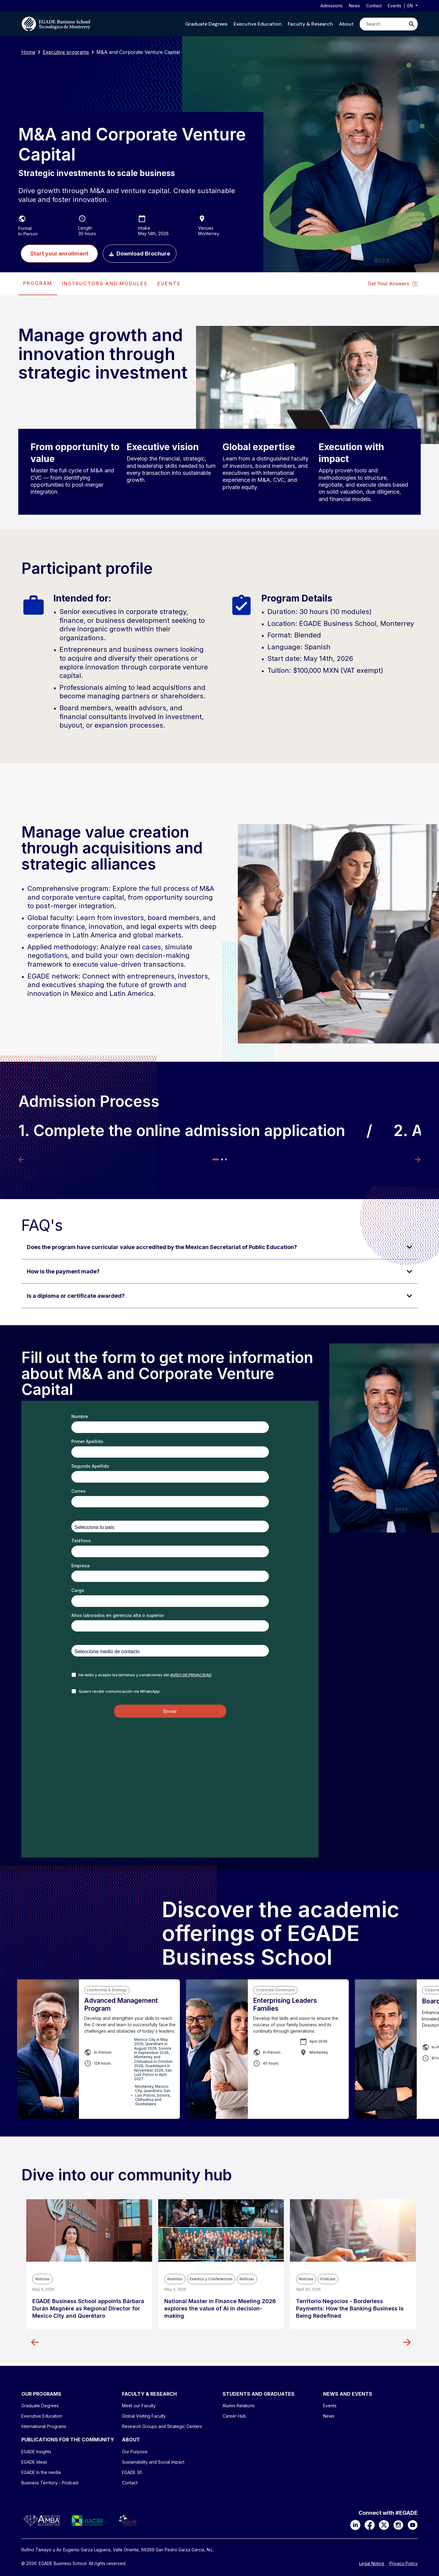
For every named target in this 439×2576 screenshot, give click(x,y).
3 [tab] (226, 1159)
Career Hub (234, 2416)
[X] (384, 2524)
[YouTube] (413, 2524)
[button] (206, 24)
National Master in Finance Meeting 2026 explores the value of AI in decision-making (220, 2308)
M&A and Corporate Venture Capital (138, 52)
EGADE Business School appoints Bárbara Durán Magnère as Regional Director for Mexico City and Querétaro (88, 2308)
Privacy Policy (403, 2563)
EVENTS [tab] (168, 284)
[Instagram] (398, 2524)
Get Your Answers (393, 284)
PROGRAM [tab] (37, 283)
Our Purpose (135, 2451)
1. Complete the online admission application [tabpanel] (181, 1130)
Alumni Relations (239, 2405)
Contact (374, 5)
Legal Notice (371, 2563)
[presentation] (37, 283)
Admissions (331, 5)
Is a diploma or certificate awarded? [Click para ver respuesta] (76, 1296)
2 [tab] (222, 1159)
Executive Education (258, 24)
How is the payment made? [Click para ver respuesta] (63, 1271)
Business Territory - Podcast (49, 2482)
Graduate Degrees (206, 24)
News (354, 5)
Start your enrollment (59, 253)
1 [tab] (215, 1159)
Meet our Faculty (139, 2405)
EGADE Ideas (34, 2462)
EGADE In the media (41, 2472)
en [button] (410, 5)
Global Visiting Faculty (144, 2416)
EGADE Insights (36, 2451)
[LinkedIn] (355, 2524)
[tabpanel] (219, 747)
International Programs (43, 2426)
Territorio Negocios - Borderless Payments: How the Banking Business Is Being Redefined (350, 2308)
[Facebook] (370, 2524)
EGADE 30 (132, 2472)
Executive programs (66, 52)
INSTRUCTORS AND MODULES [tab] (105, 284)
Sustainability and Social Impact (153, 2462)
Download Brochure (139, 253)
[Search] (382, 24)
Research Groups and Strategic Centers (162, 2426)
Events (394, 5)
